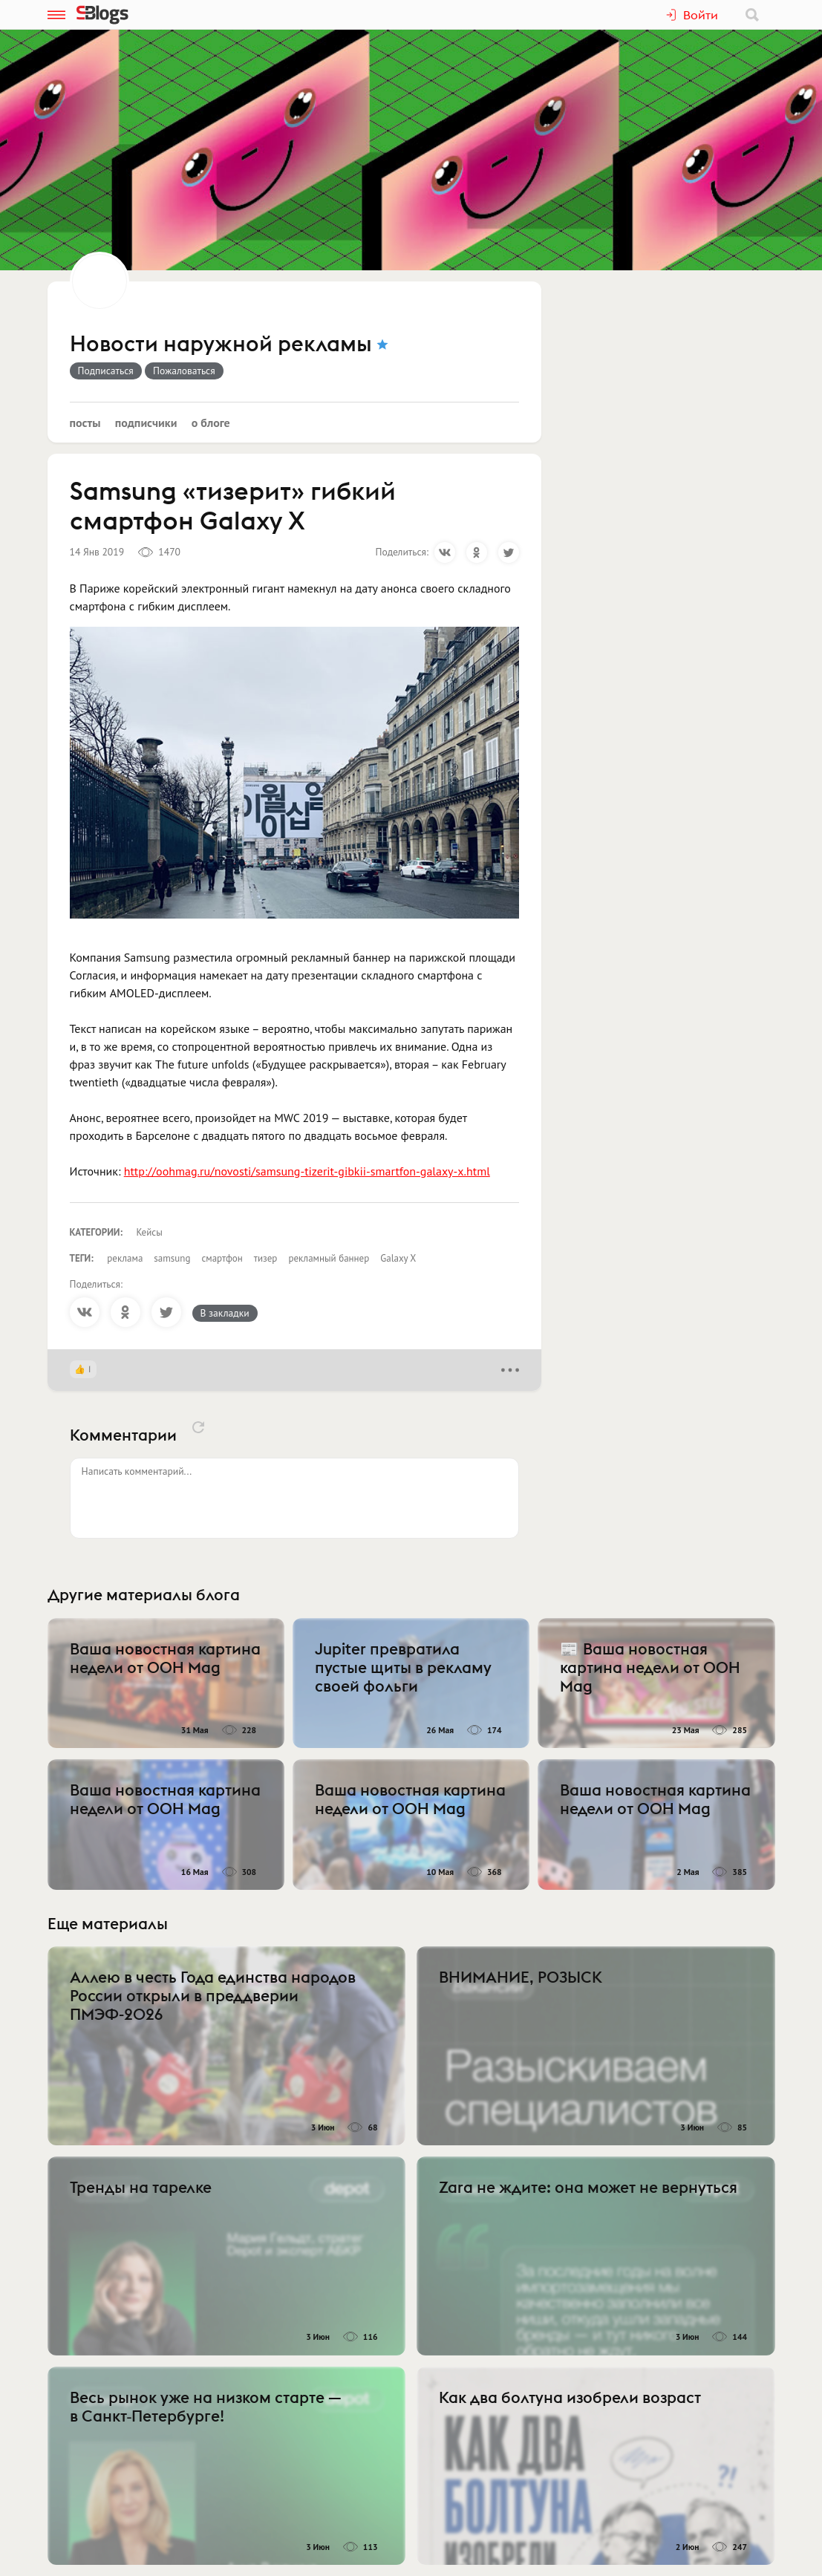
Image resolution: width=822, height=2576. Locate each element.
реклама (125, 1258)
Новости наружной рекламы (220, 344)
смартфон (221, 1258)
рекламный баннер (328, 1258)
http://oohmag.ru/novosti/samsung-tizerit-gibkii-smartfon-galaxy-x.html (307, 1171)
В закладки (224, 1313)
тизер (266, 1258)
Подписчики (146, 422)
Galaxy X (398, 1258)
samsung (172, 1258)
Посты (85, 422)
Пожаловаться (184, 370)
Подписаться (106, 370)
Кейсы (150, 1232)
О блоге (211, 422)
